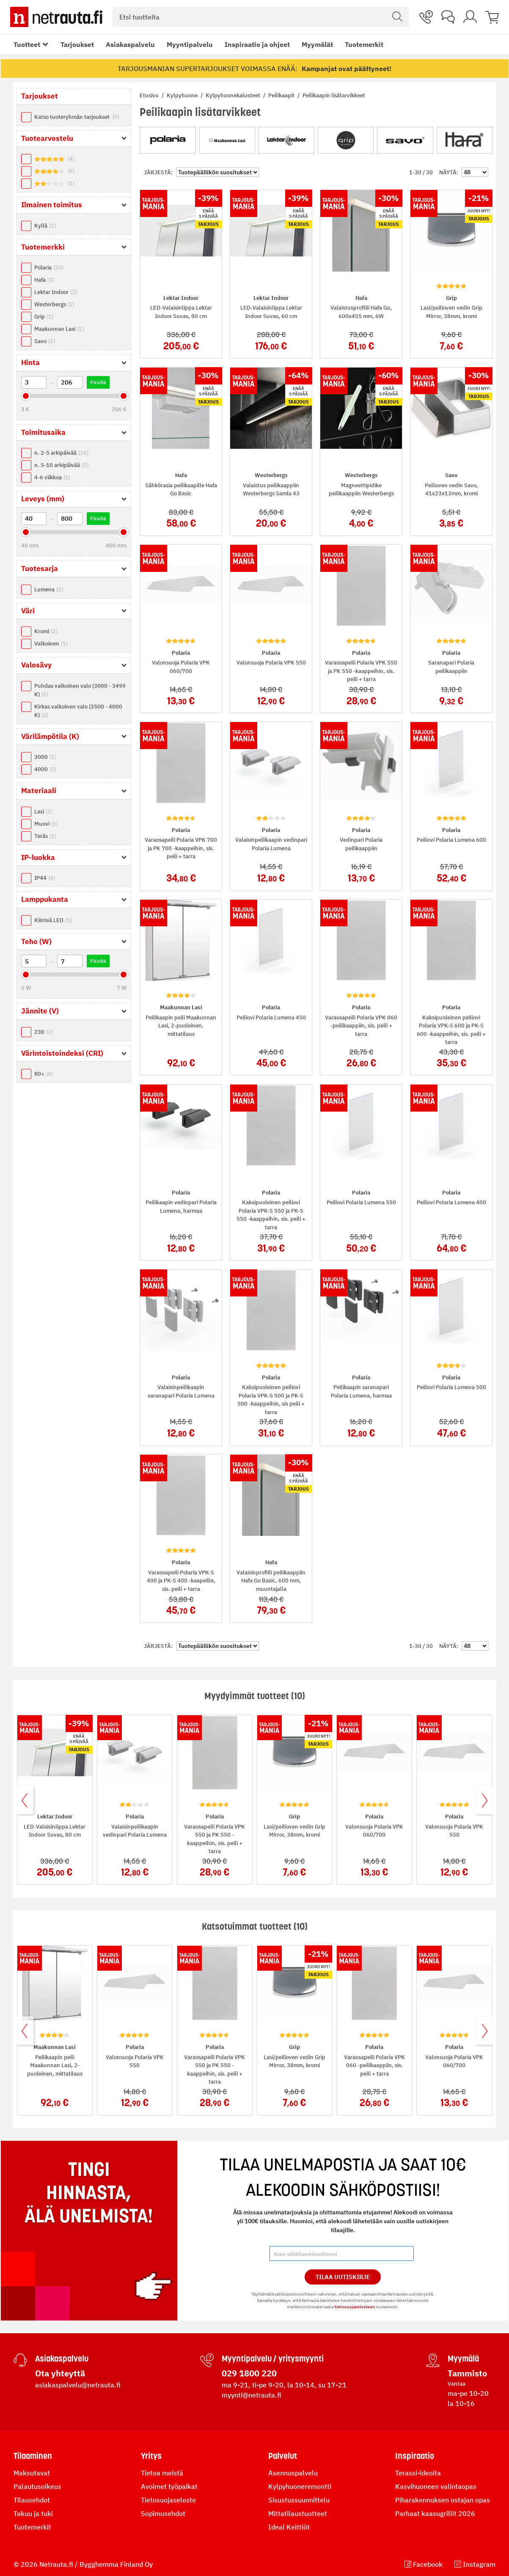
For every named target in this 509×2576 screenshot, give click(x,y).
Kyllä (45, 225)
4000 (45, 769)
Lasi (43, 811)
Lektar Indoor (55, 292)
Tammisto (467, 2373)
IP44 (44, 878)
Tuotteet (27, 44)
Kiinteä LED (53, 920)
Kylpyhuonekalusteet (233, 95)
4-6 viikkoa (52, 477)
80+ (43, 1073)
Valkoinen (51, 643)
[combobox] (261, 17)
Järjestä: (158, 172)
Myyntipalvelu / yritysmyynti (273, 2358)
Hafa (44, 279)
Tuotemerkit (364, 44)
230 (43, 1031)
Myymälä (463, 2358)
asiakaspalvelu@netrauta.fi (78, 2385)
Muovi (46, 823)
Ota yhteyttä (60, 2373)
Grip (43, 316)
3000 (45, 757)
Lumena (48, 589)
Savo (44, 341)
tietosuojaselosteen (355, 2307)
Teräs (45, 836)
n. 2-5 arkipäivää (61, 452)
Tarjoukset (77, 44)
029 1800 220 (249, 2373)
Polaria (48, 267)
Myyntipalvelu (190, 44)
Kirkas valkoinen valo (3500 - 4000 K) (78, 711)
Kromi (46, 631)
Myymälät (317, 44)
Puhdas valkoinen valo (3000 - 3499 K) (80, 690)
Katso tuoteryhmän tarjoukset (76, 117)
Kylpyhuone (183, 95)
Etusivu (150, 95)
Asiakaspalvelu (130, 44)
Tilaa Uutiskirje (343, 2277)
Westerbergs (54, 304)
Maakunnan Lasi (59, 328)
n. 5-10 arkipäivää (61, 465)
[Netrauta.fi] (56, 17)
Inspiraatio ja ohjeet (257, 44)
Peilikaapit (282, 95)
